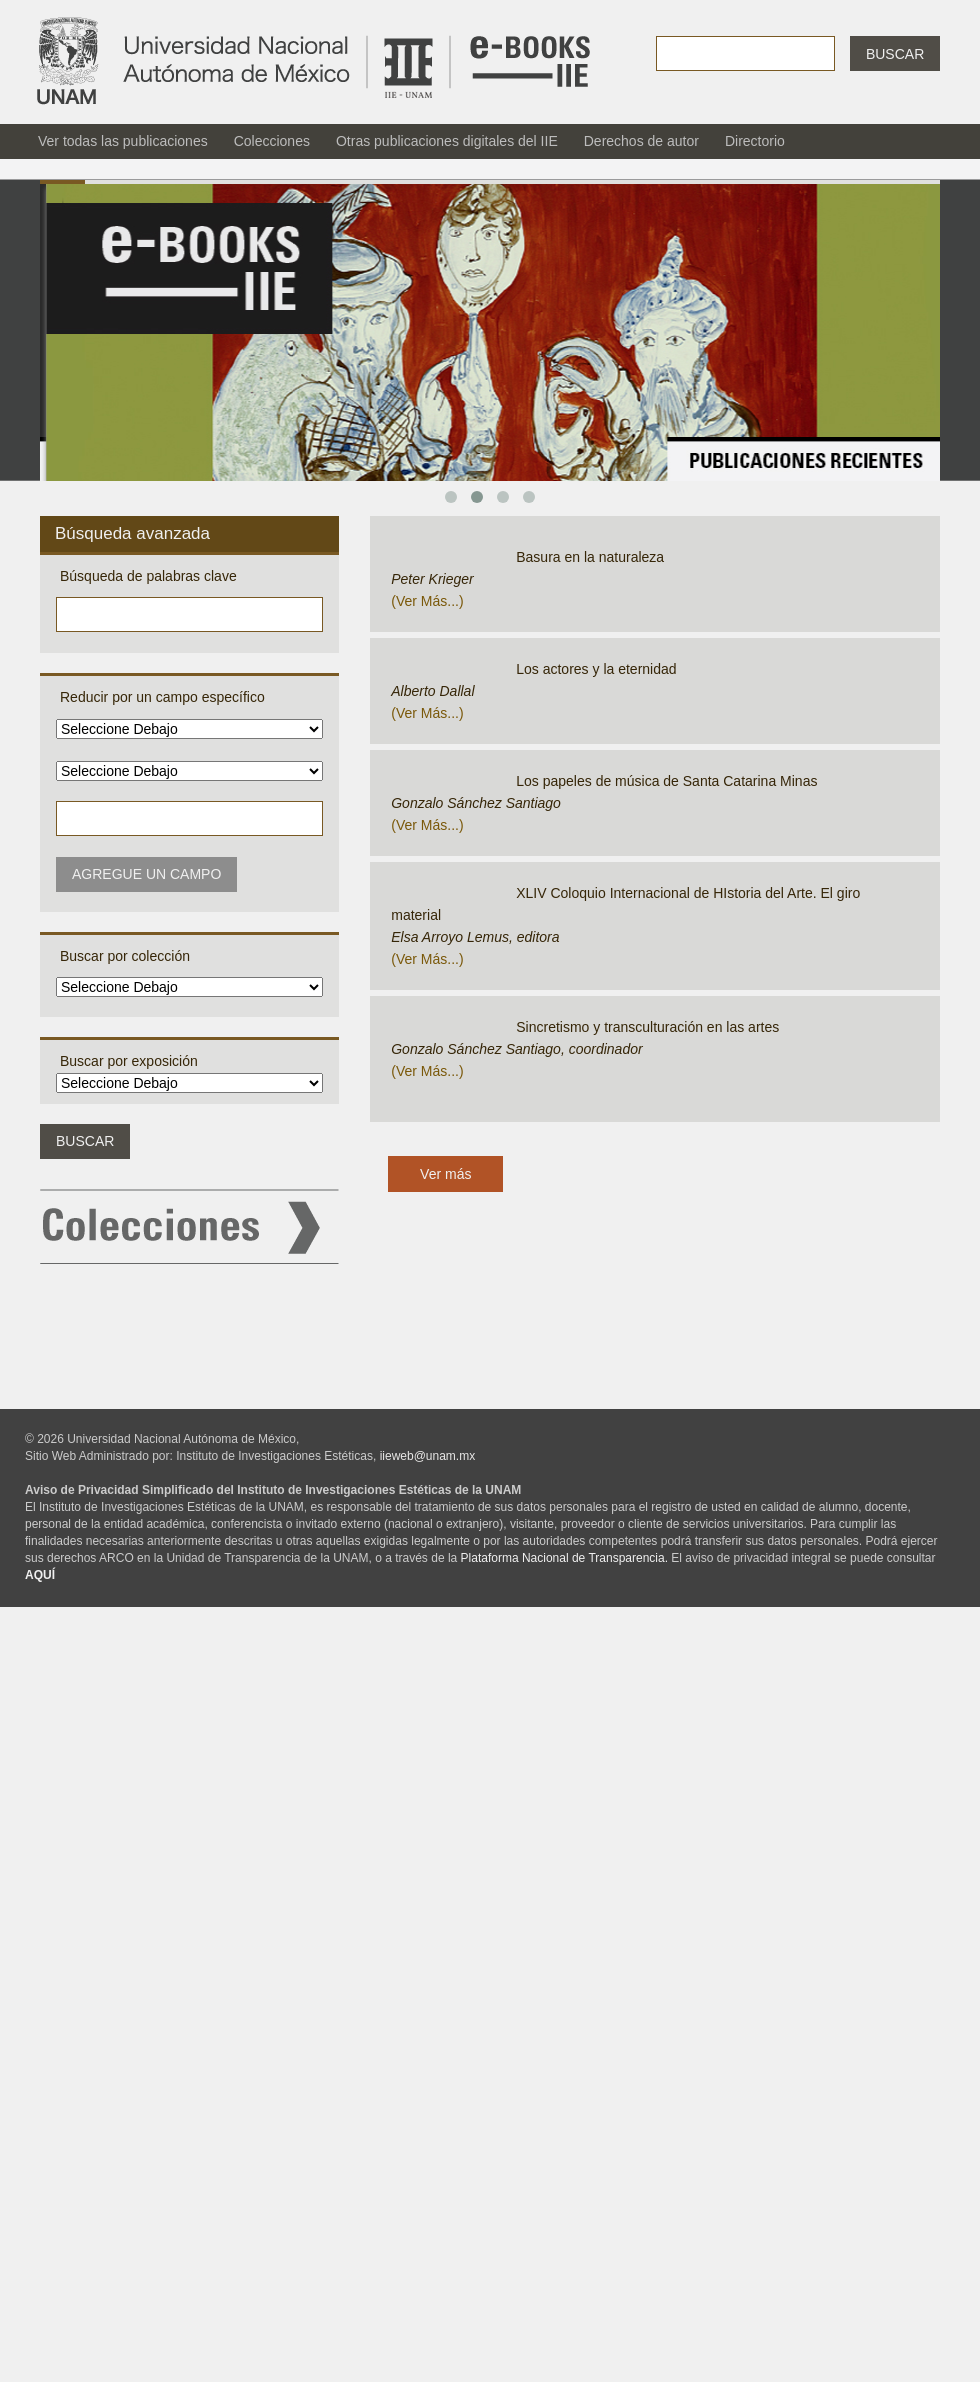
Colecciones (272, 141)
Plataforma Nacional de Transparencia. (564, 1558)
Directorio (755, 141)
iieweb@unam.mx (428, 1456)
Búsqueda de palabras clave (148, 576)
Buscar (895, 54)
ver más (421, 601)
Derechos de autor (641, 141)
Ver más (445, 1174)
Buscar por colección (125, 956)
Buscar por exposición (129, 1061)
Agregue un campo (146, 874)
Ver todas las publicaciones (123, 141)
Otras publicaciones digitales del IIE (447, 141)
